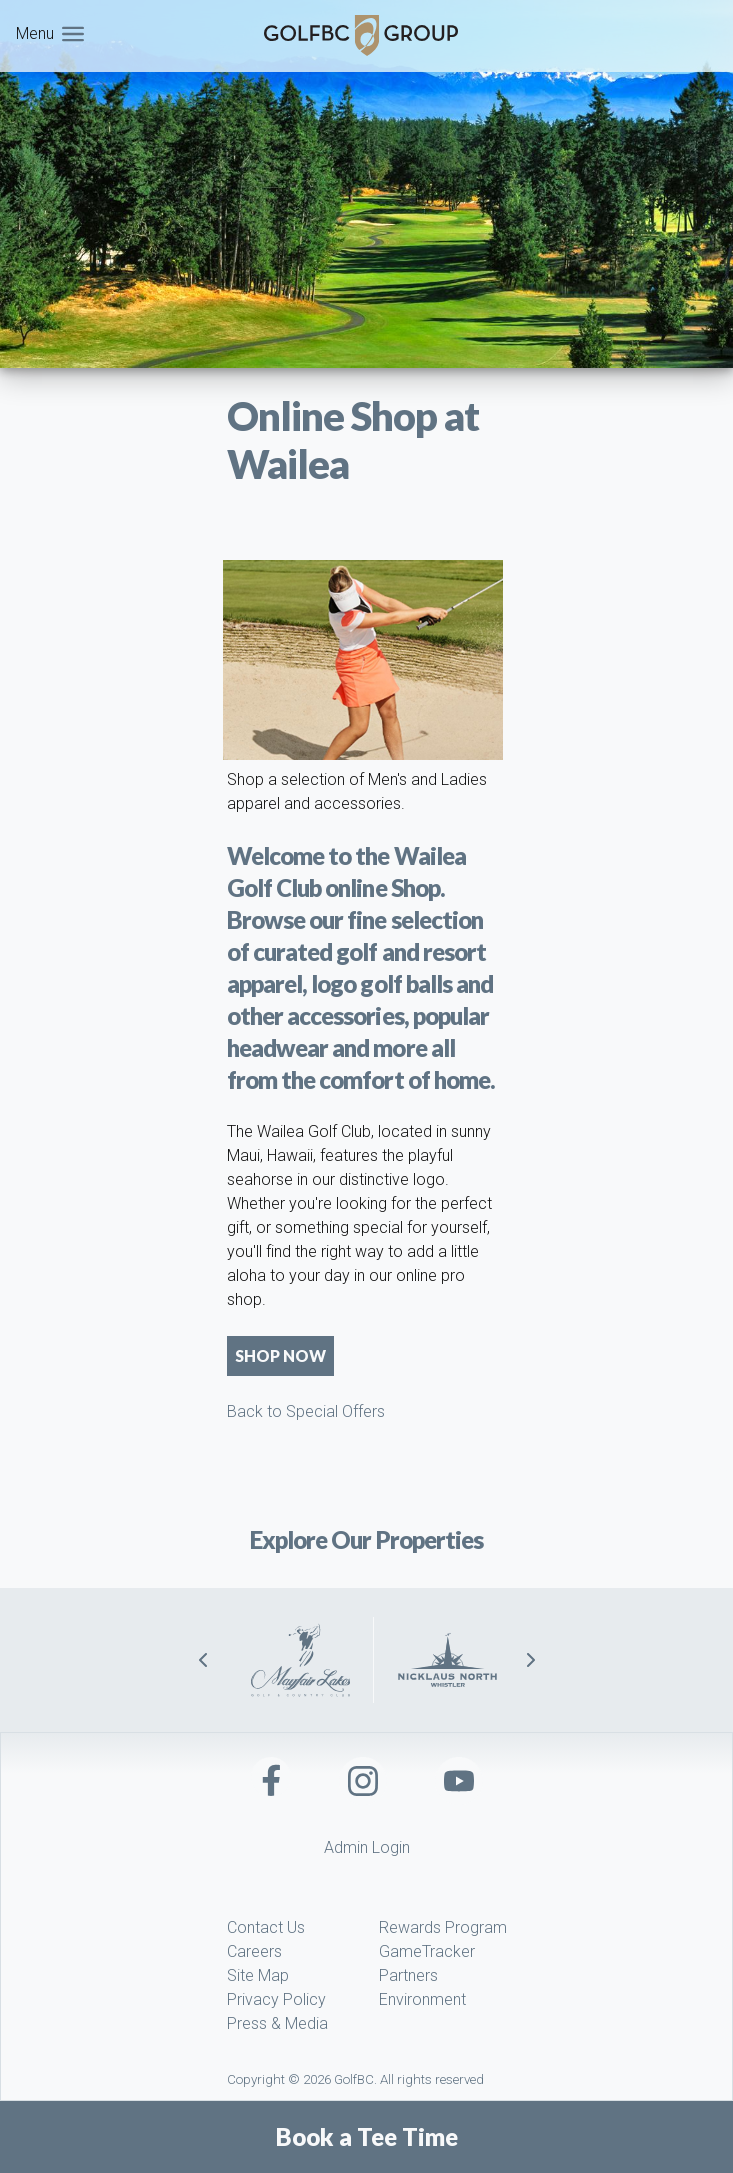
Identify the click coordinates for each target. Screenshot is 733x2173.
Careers (254, 1951)
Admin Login (367, 1847)
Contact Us (266, 1927)
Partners (408, 1975)
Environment (422, 1999)
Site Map (258, 1975)
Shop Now (280, 1355)
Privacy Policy (276, 1999)
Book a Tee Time (367, 2137)
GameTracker (427, 1951)
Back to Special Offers (306, 1411)
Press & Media (277, 2023)
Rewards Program (443, 1927)
